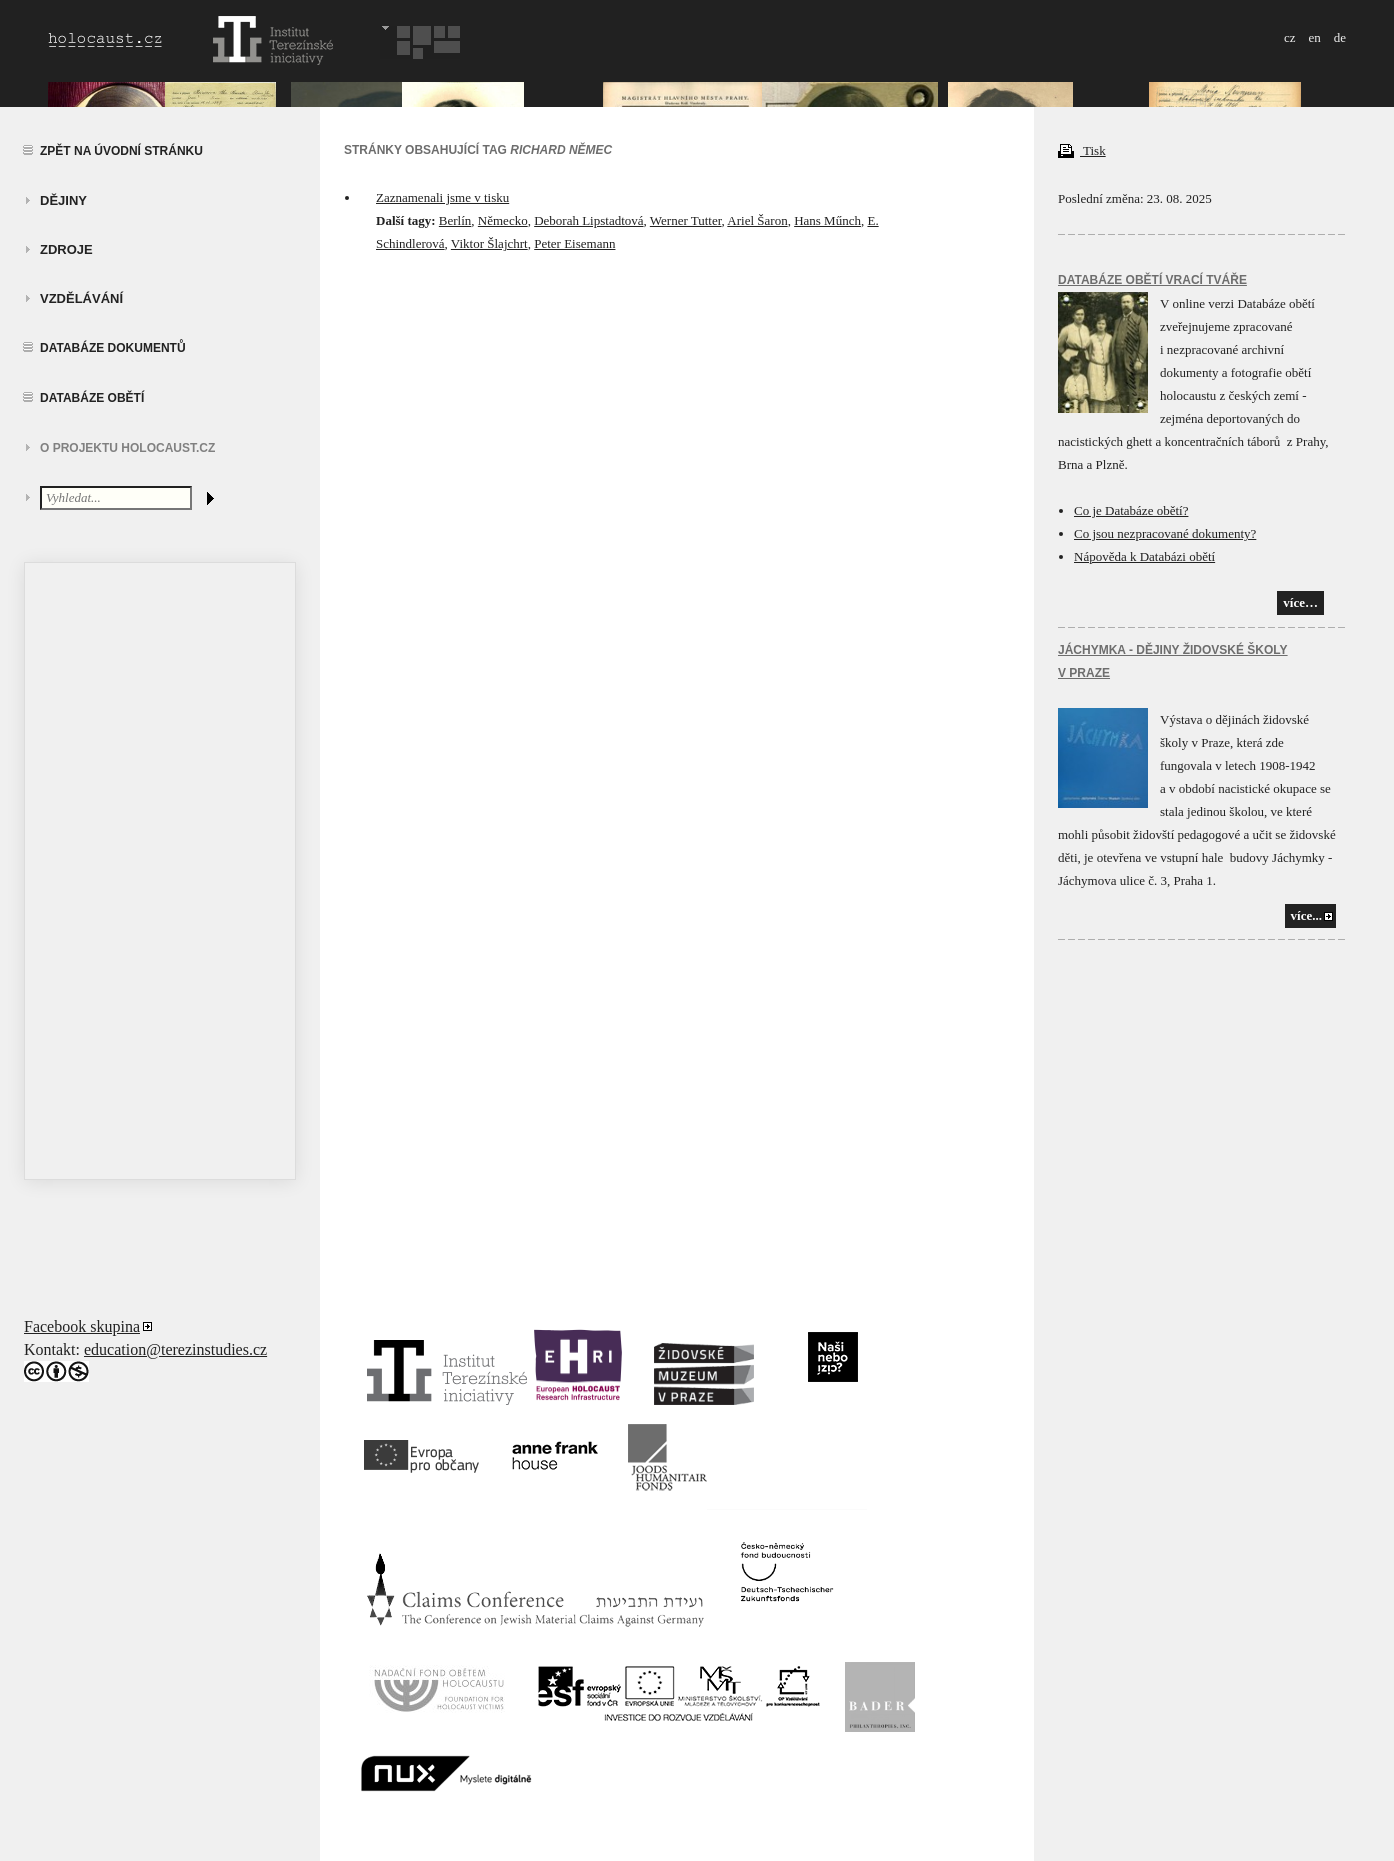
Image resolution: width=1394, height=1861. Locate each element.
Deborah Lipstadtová (588, 220)
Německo (503, 220)
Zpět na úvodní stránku (121, 151)
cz (1290, 37)
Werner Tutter (686, 220)
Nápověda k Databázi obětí (1144, 556)
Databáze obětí (92, 398)
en (1314, 37)
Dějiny (63, 200)
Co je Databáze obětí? (1131, 510)
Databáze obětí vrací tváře (1152, 280)
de (1340, 37)
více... (1306, 915)
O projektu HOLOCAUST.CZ (127, 448)
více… (1300, 602)
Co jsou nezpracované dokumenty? (1165, 533)
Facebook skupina (82, 1326)
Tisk (1082, 150)
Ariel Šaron (757, 220)
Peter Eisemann (574, 243)
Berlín (455, 220)
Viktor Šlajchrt (489, 243)
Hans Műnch (827, 220)
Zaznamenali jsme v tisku (442, 197)
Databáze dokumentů (113, 348)
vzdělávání (81, 298)
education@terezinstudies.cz (175, 1349)
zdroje (66, 249)
